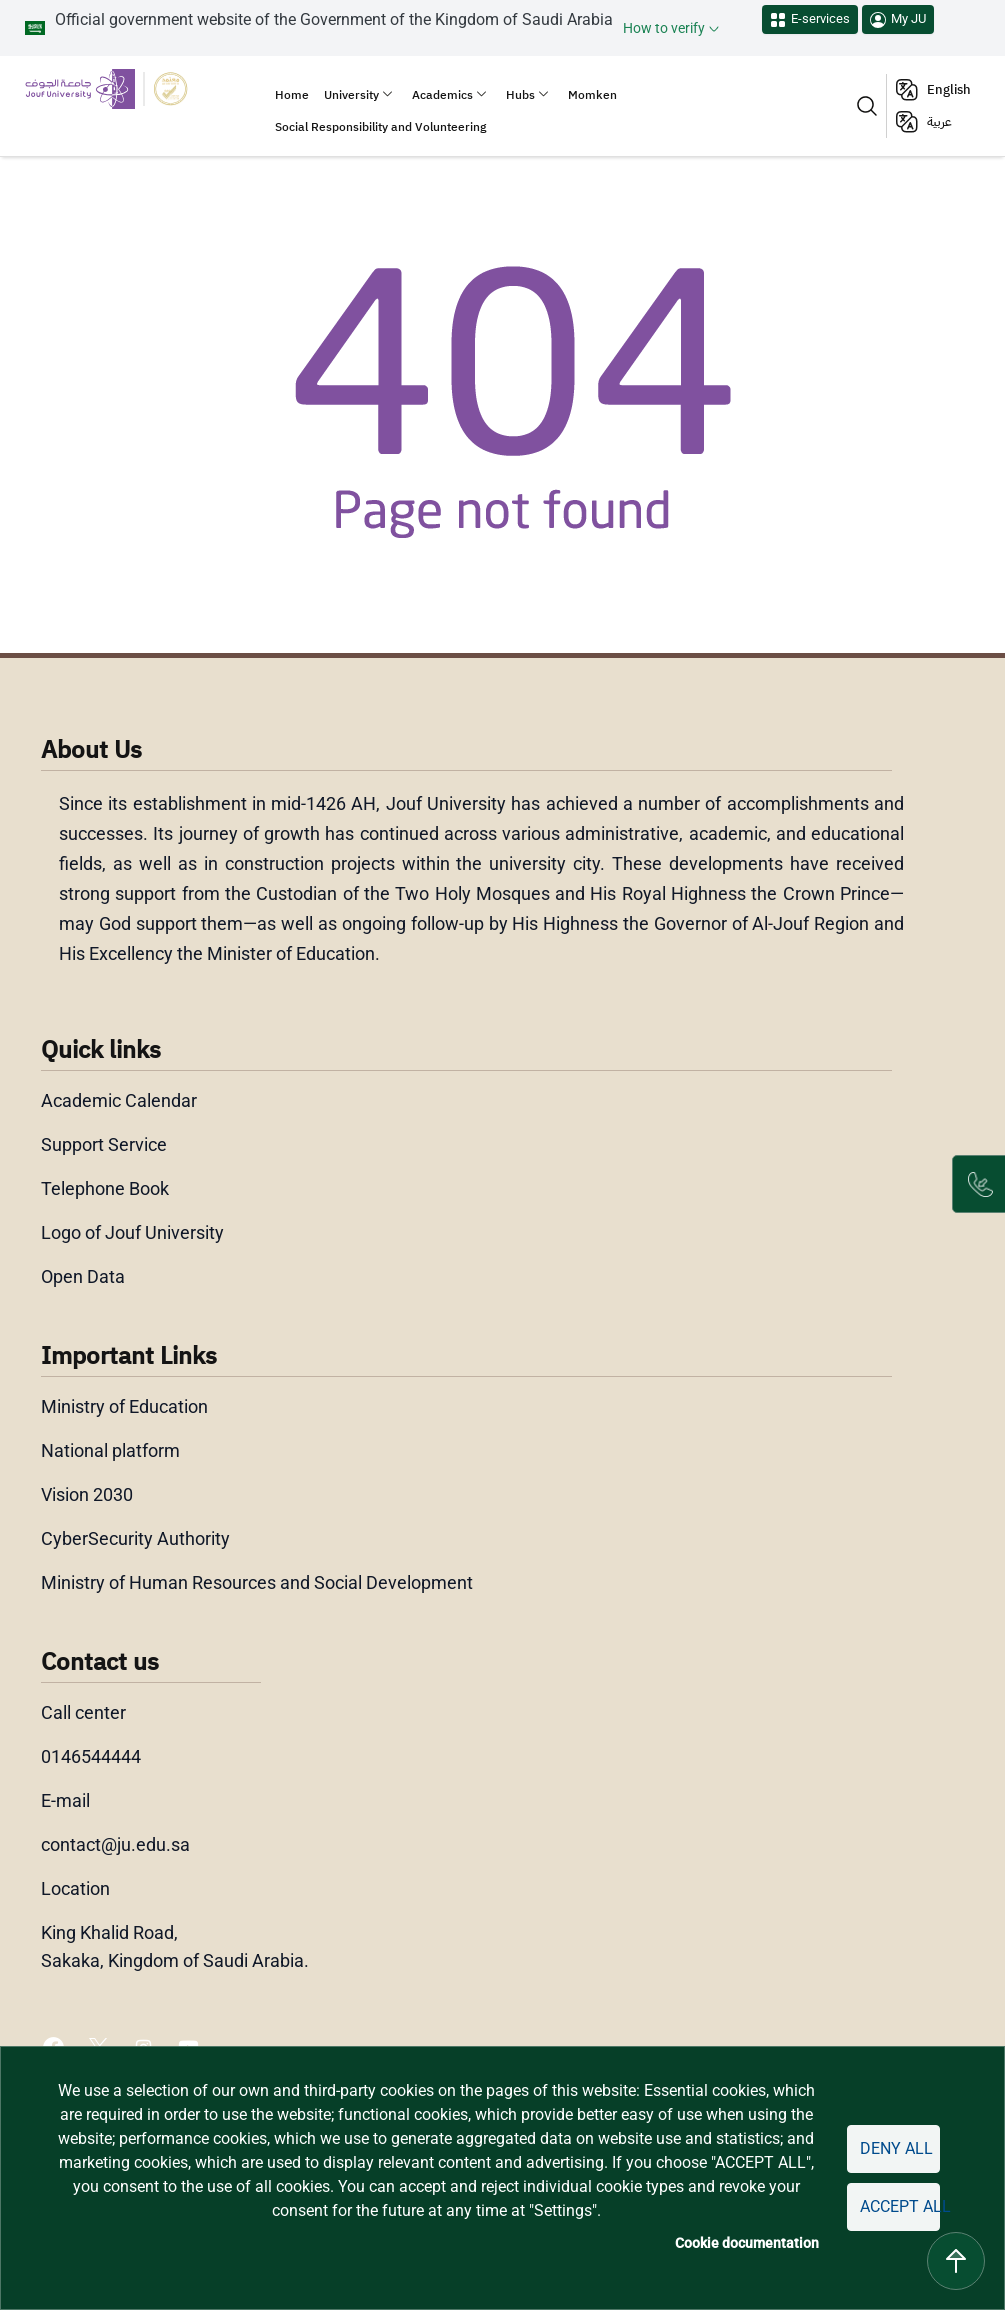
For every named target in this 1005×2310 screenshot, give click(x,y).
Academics (442, 95)
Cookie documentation (740, 2243)
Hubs (520, 95)
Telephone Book (105, 1189)
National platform (109, 1451)
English (949, 89)
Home (292, 95)
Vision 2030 (88, 1495)
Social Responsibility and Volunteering (380, 127)
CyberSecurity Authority (135, 1539)
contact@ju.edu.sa (115, 1845)
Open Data (84, 1277)
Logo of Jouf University (132, 1233)
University (351, 95)
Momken (592, 95)
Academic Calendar (119, 1101)
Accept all (897, 2206)
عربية (939, 121)
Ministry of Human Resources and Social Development (259, 1583)
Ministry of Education (124, 1407)
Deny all (892, 2148)
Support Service (105, 1145)
